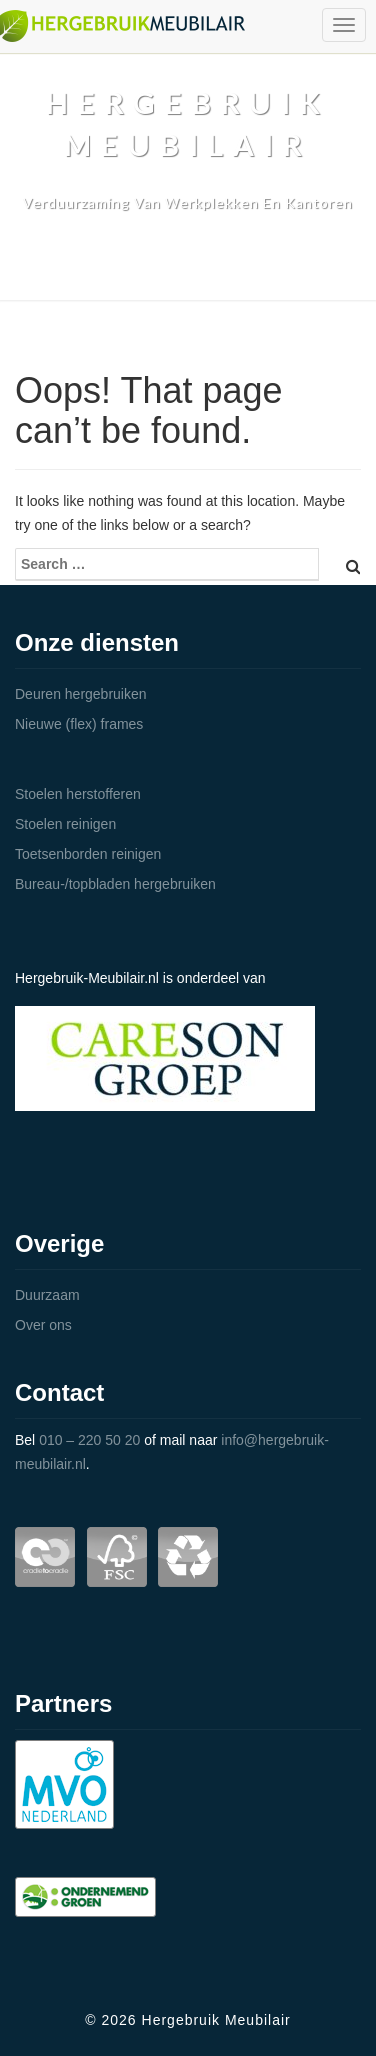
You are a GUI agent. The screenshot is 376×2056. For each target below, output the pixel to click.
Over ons (43, 1325)
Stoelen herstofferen (78, 794)
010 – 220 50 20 (89, 1440)
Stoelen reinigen (65, 824)
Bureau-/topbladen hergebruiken (115, 884)
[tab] (188, 694)
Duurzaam (47, 1295)
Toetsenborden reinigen (88, 854)
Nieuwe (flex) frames (79, 724)
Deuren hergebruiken (81, 694)
